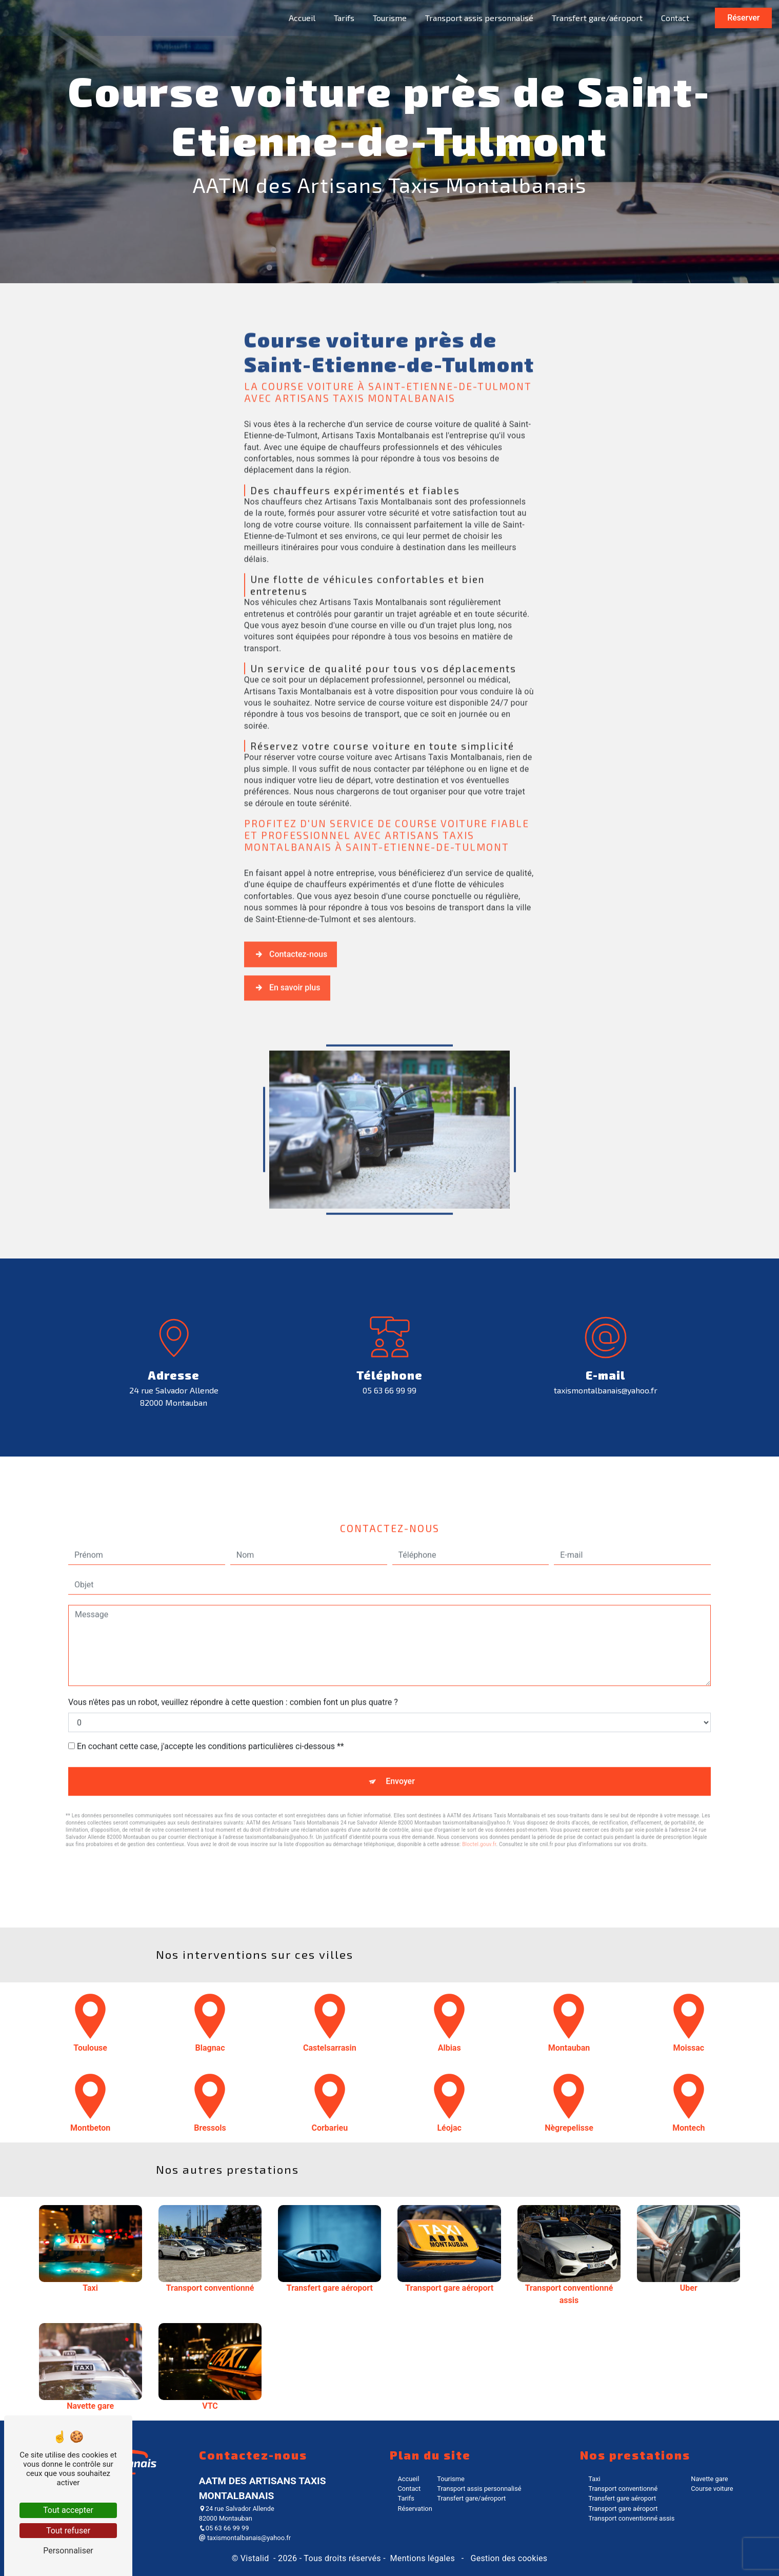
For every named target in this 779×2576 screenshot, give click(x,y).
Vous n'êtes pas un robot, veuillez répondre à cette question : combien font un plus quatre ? (233, 1644)
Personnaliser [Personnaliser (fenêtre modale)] (68, 2550)
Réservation (415, 2495)
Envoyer (400, 1723)
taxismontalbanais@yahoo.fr (605, 1377)
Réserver (742, 18)
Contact (674, 18)
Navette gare (709, 2465)
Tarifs (343, 18)
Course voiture (712, 2476)
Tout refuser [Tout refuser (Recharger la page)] (68, 2530)
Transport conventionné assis (631, 2505)
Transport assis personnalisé (478, 18)
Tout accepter (68, 2510)
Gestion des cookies (507, 2545)
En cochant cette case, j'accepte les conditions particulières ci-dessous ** (210, 1688)
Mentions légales (422, 2545)
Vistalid (256, 2545)
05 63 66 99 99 (389, 1377)
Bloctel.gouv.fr (479, 1785)
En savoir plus (287, 943)
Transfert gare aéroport (622, 2485)
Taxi (594, 2465)
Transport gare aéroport (622, 2495)
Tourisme (389, 18)
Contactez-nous (290, 909)
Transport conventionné (622, 2476)
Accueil (301, 18)
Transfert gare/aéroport (596, 18)
